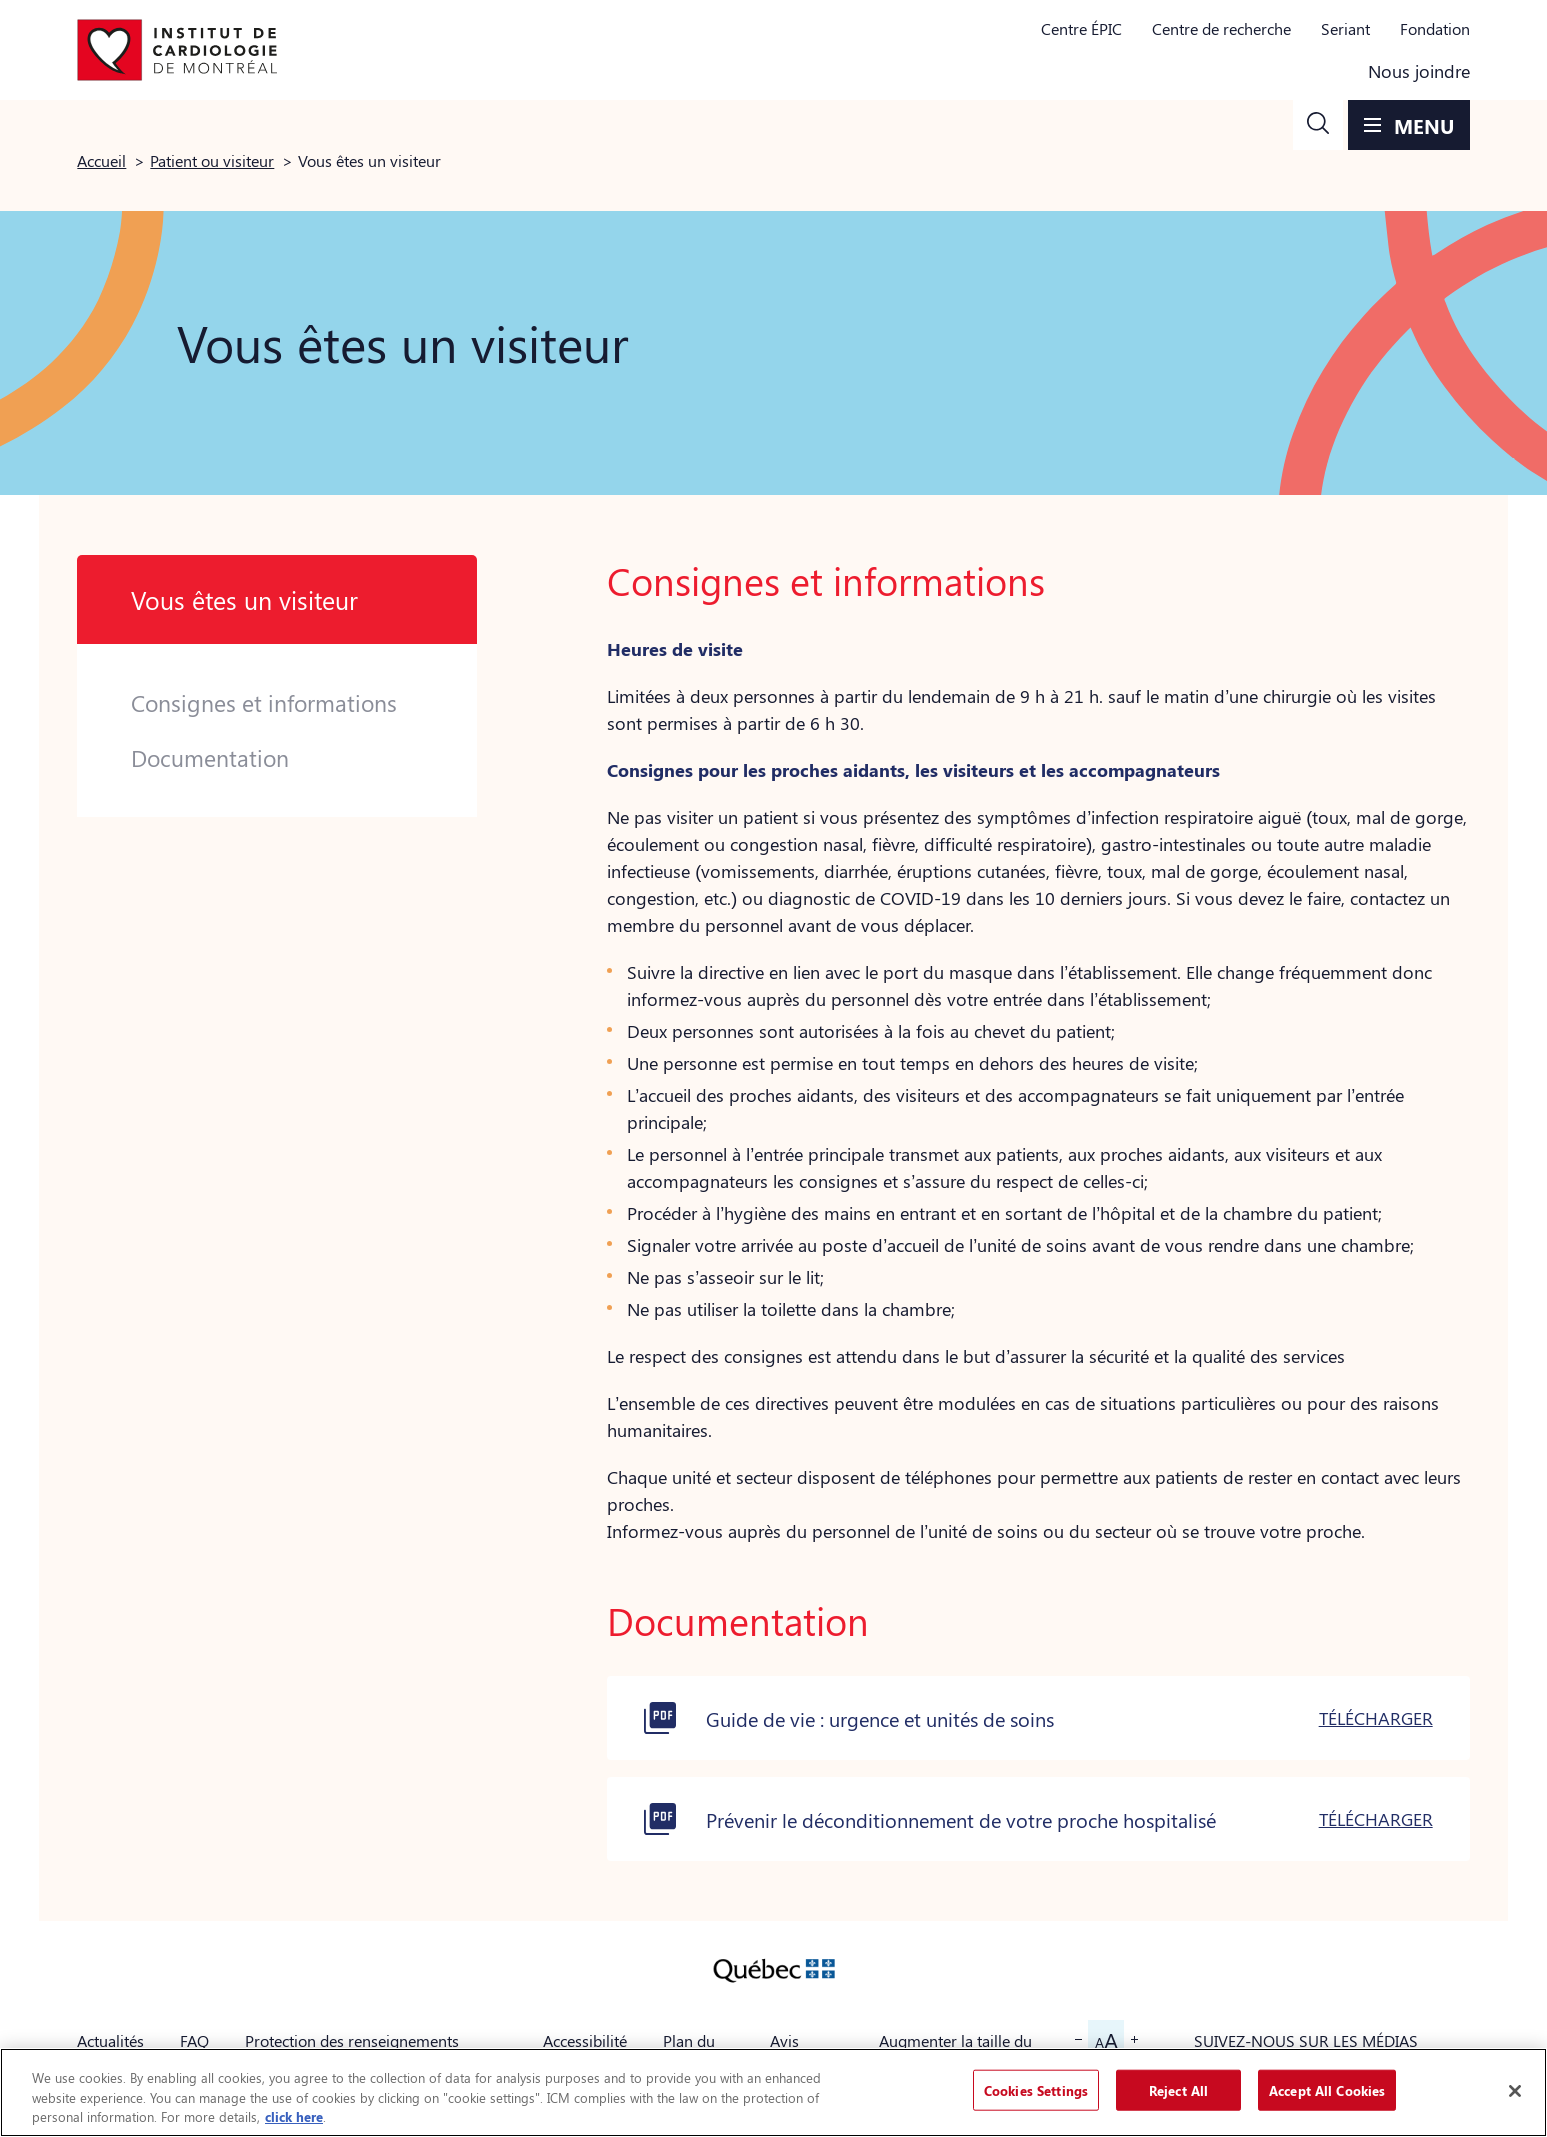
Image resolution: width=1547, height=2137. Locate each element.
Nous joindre (1419, 71)
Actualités (110, 2040)
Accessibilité (585, 2040)
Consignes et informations (264, 703)
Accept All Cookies (1327, 2089)
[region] (773, 2092)
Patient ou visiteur (212, 160)
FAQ (194, 2040)
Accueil (101, 160)
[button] (1318, 125)
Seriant (1345, 28)
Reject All (1178, 2089)
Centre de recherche (1221, 28)
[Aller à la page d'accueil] (177, 50)
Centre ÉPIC (1081, 28)
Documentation (210, 758)
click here (294, 2116)
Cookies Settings (1036, 2089)
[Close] (1515, 2091)
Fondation (1435, 28)
